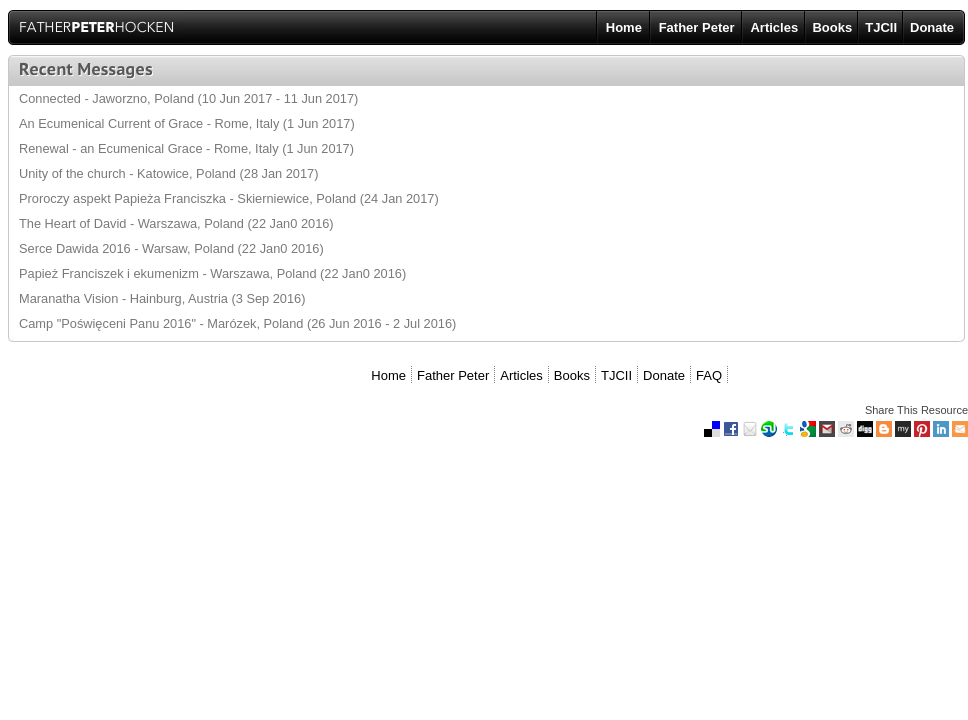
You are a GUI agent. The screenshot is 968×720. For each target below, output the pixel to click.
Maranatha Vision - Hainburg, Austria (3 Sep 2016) (162, 298)
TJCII (881, 27)
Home (624, 27)
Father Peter (697, 27)
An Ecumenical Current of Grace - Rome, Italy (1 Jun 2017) (187, 123)
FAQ (709, 375)
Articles (774, 27)
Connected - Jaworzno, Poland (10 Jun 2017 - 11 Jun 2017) (188, 98)
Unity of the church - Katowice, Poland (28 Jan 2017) (168, 173)
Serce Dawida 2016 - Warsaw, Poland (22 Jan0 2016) (171, 248)
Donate (932, 27)
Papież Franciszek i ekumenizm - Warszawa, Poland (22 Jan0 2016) (212, 273)
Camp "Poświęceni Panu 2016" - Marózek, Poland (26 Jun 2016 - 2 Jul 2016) (237, 323)
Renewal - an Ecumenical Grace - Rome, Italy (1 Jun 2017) (186, 148)
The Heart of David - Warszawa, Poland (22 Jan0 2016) (176, 223)
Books (832, 27)
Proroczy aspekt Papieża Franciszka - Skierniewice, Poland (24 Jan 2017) (229, 198)
